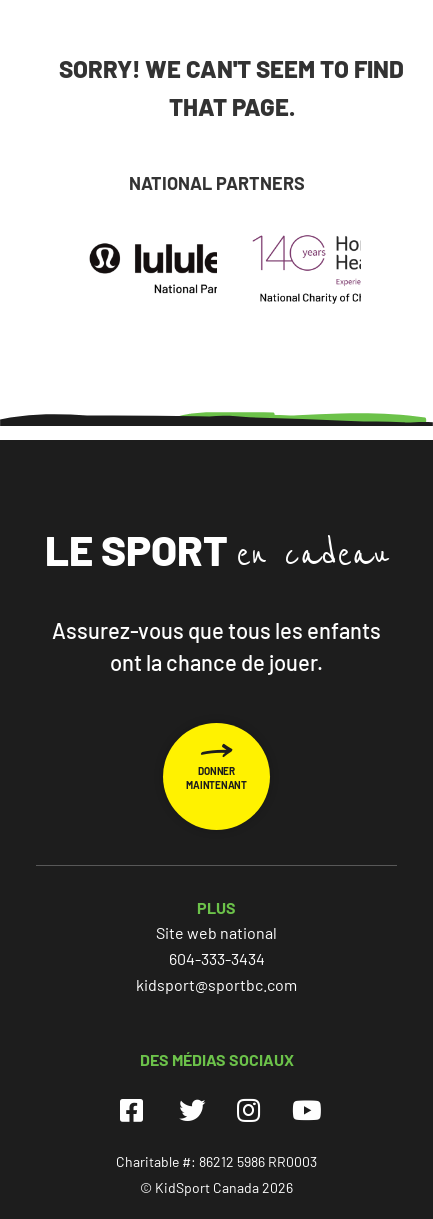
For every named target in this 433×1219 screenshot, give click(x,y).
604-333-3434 (217, 958)
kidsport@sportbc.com (216, 984)
